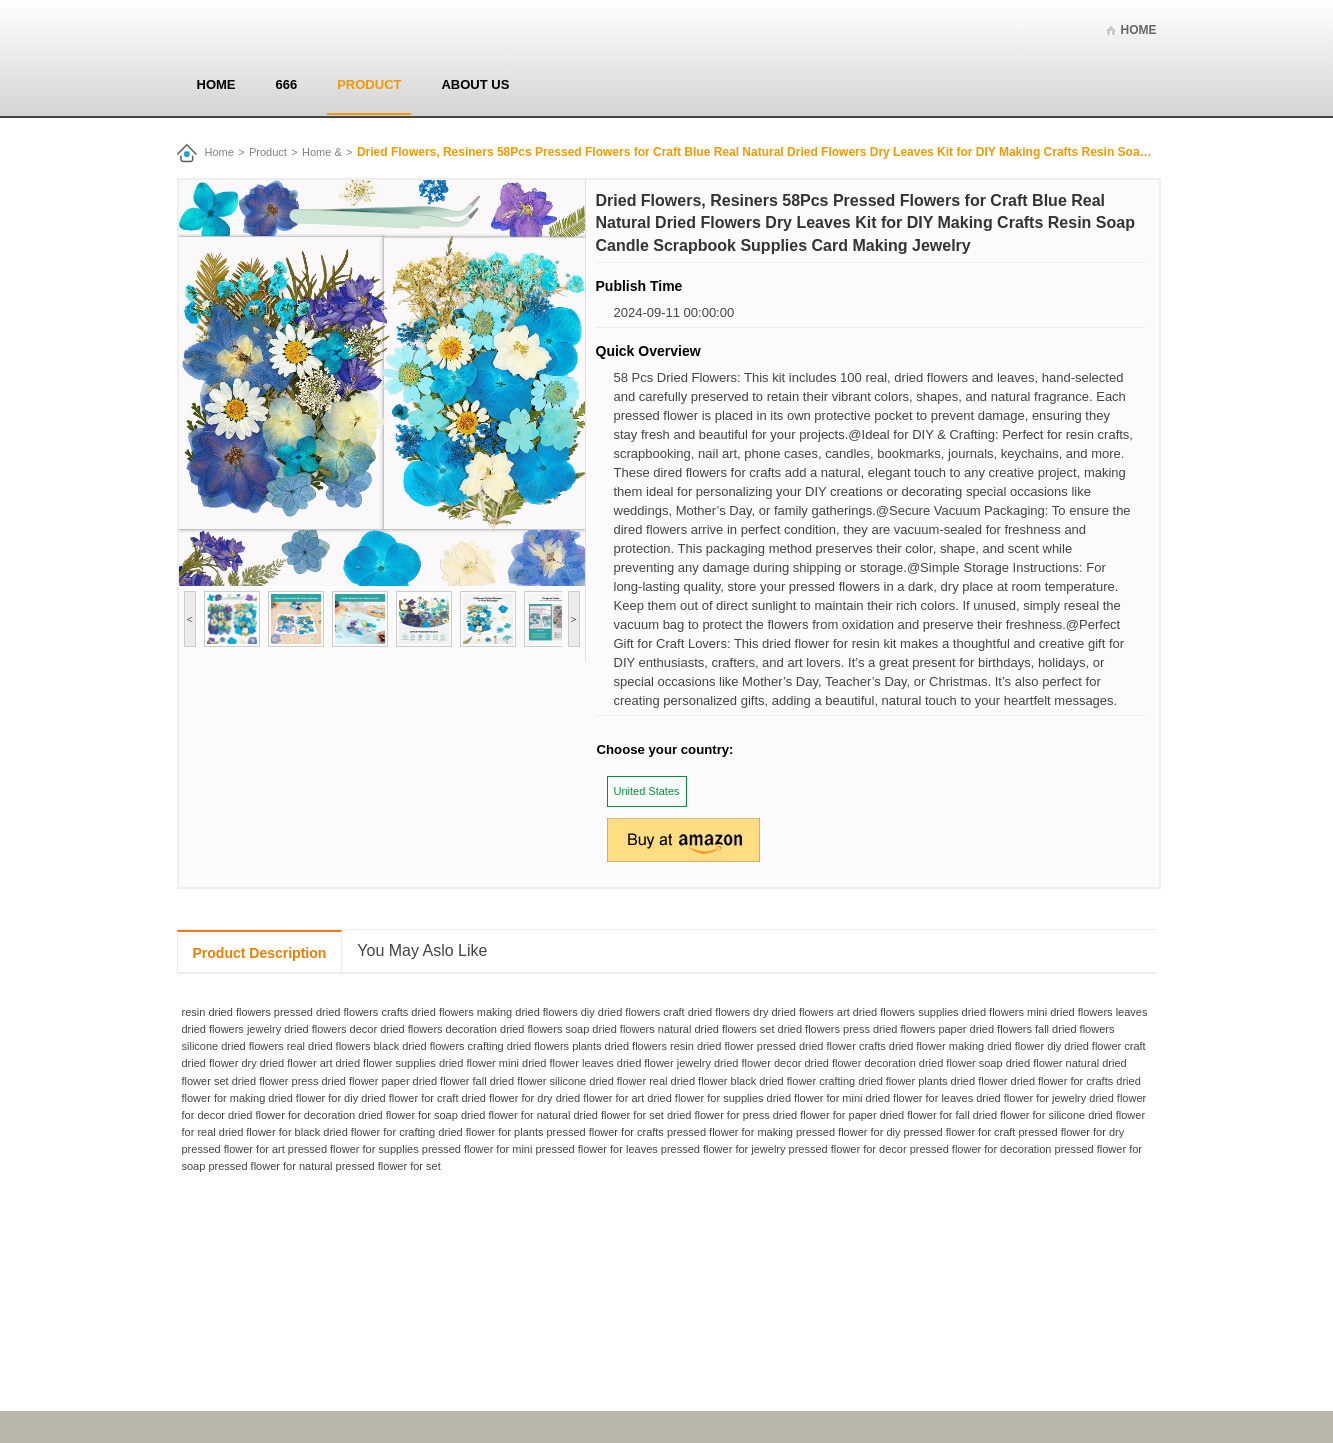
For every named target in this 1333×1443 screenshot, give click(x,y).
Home (1139, 30)
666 (287, 84)
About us (475, 84)
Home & (322, 152)
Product (369, 84)
